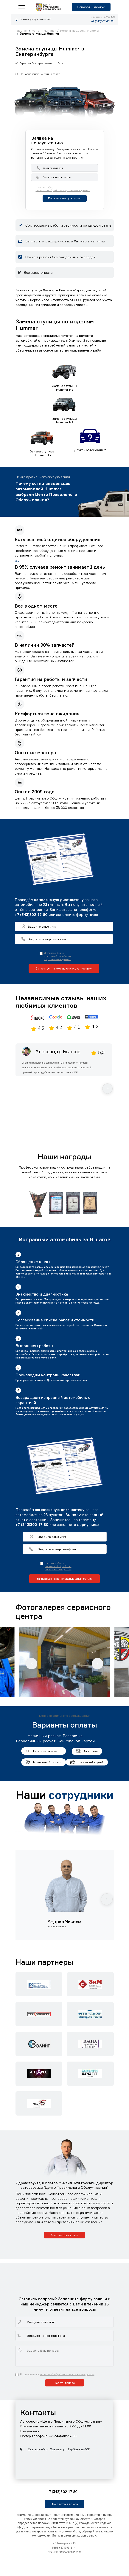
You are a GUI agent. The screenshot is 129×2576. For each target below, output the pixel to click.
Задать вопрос (65, 2383)
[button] (107, 1088)
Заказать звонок (91, 7)
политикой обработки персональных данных (63, 190)
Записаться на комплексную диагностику (64, 968)
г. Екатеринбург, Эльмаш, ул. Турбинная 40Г (55, 2449)
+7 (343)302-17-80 (102, 21)
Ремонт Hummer (44, 30)
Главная (21, 30)
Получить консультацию (64, 198)
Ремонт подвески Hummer (80, 30)
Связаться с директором (64, 2235)
